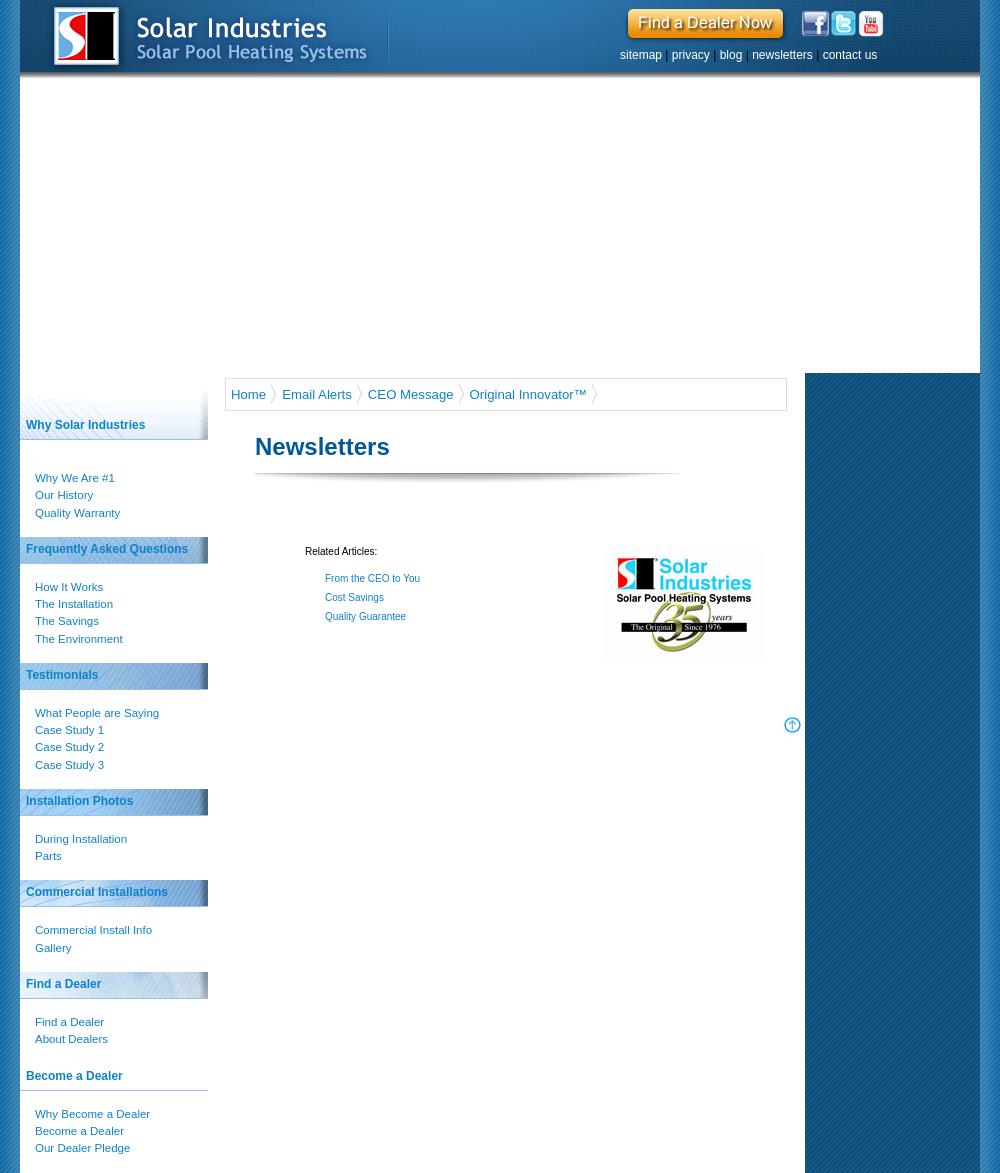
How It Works (70, 587)
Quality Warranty (80, 513)
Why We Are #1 (76, 478)
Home (248, 394)
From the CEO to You (372, 578)
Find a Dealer (63, 984)
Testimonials (62, 675)
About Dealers (72, 1039)
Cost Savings (355, 597)
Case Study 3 (70, 765)
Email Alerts (317, 394)
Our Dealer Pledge (83, 1148)
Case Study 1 (70, 730)
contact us (850, 55)
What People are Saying (98, 713)
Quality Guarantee (365, 616)
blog (731, 55)
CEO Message (411, 394)
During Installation (82, 839)
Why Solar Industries (85, 425)
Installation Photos (79, 801)
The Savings (68, 621)
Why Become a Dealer (93, 1114)
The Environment (80, 639)
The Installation (75, 604)
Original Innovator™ (528, 394)
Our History (65, 495)
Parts (49, 856)
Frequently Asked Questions (107, 549)
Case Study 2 (70, 747)
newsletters (782, 55)
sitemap (641, 55)
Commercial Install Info (94, 930)
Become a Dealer (74, 1076)
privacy (691, 55)
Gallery (54, 948)
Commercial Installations (97, 892)
